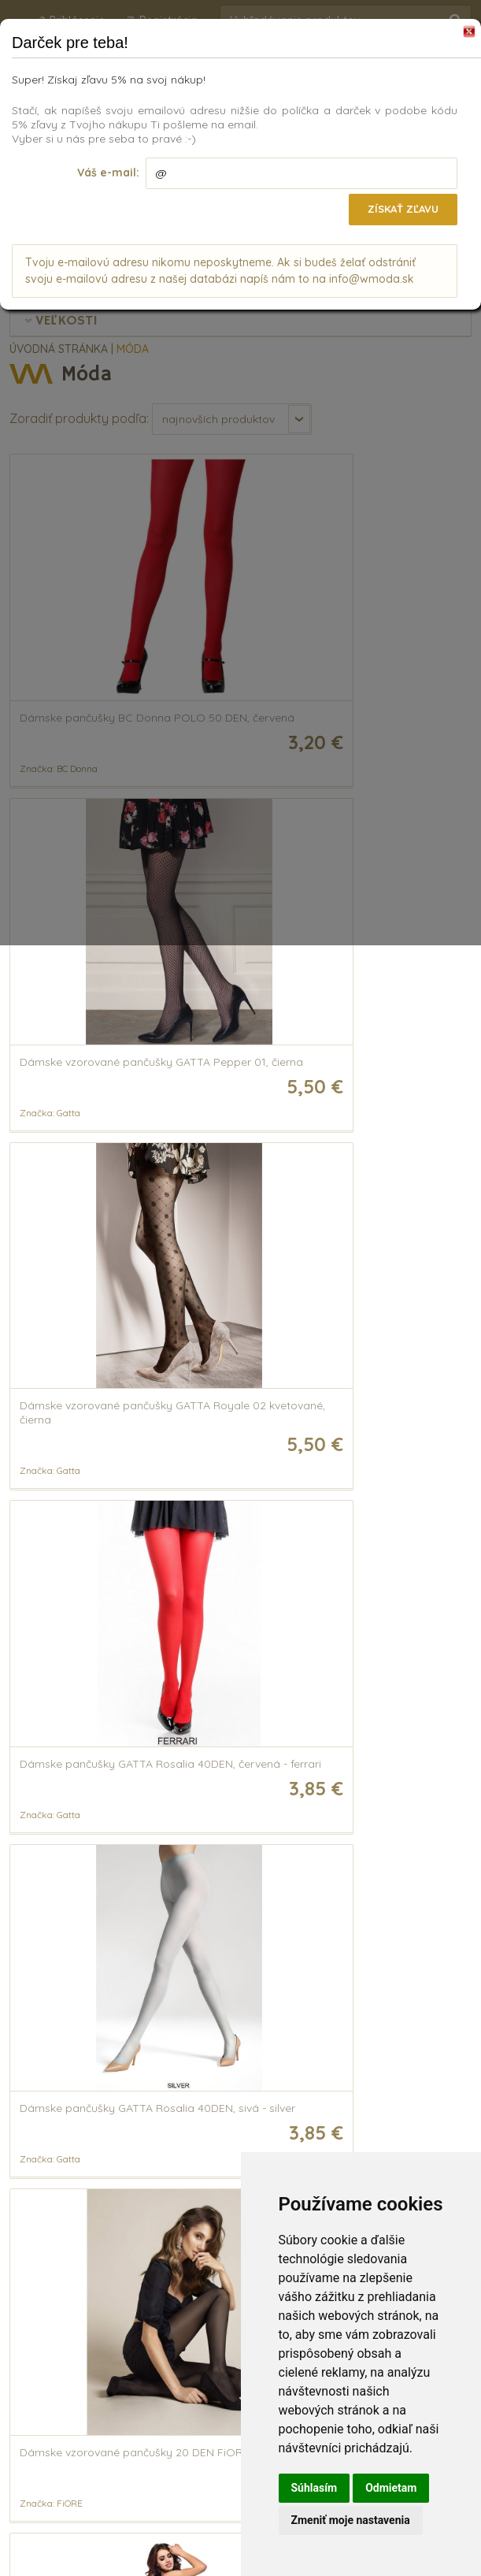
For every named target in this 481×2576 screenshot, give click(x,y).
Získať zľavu (399, 209)
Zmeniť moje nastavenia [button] (350, 2520)
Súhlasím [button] (314, 2487)
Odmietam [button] (390, 2487)
